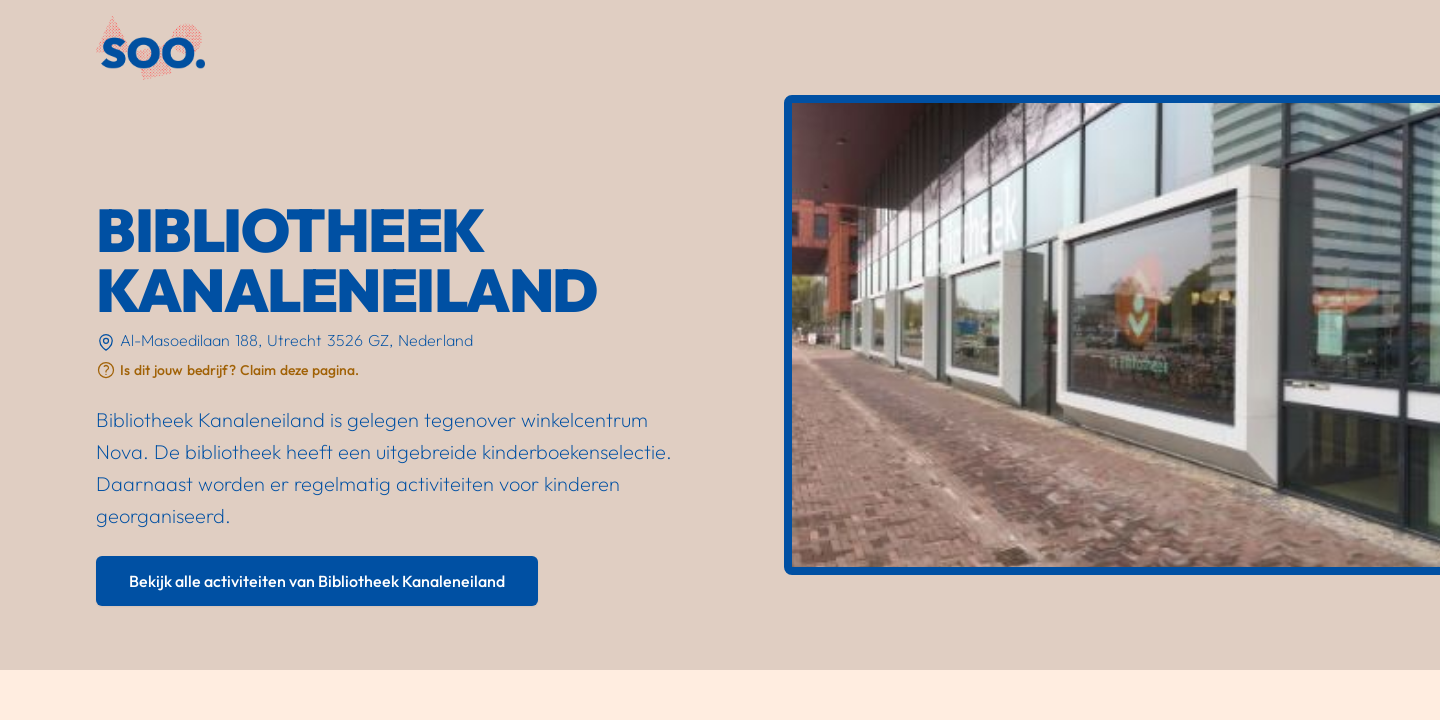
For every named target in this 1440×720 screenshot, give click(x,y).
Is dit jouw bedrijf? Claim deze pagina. (239, 370)
